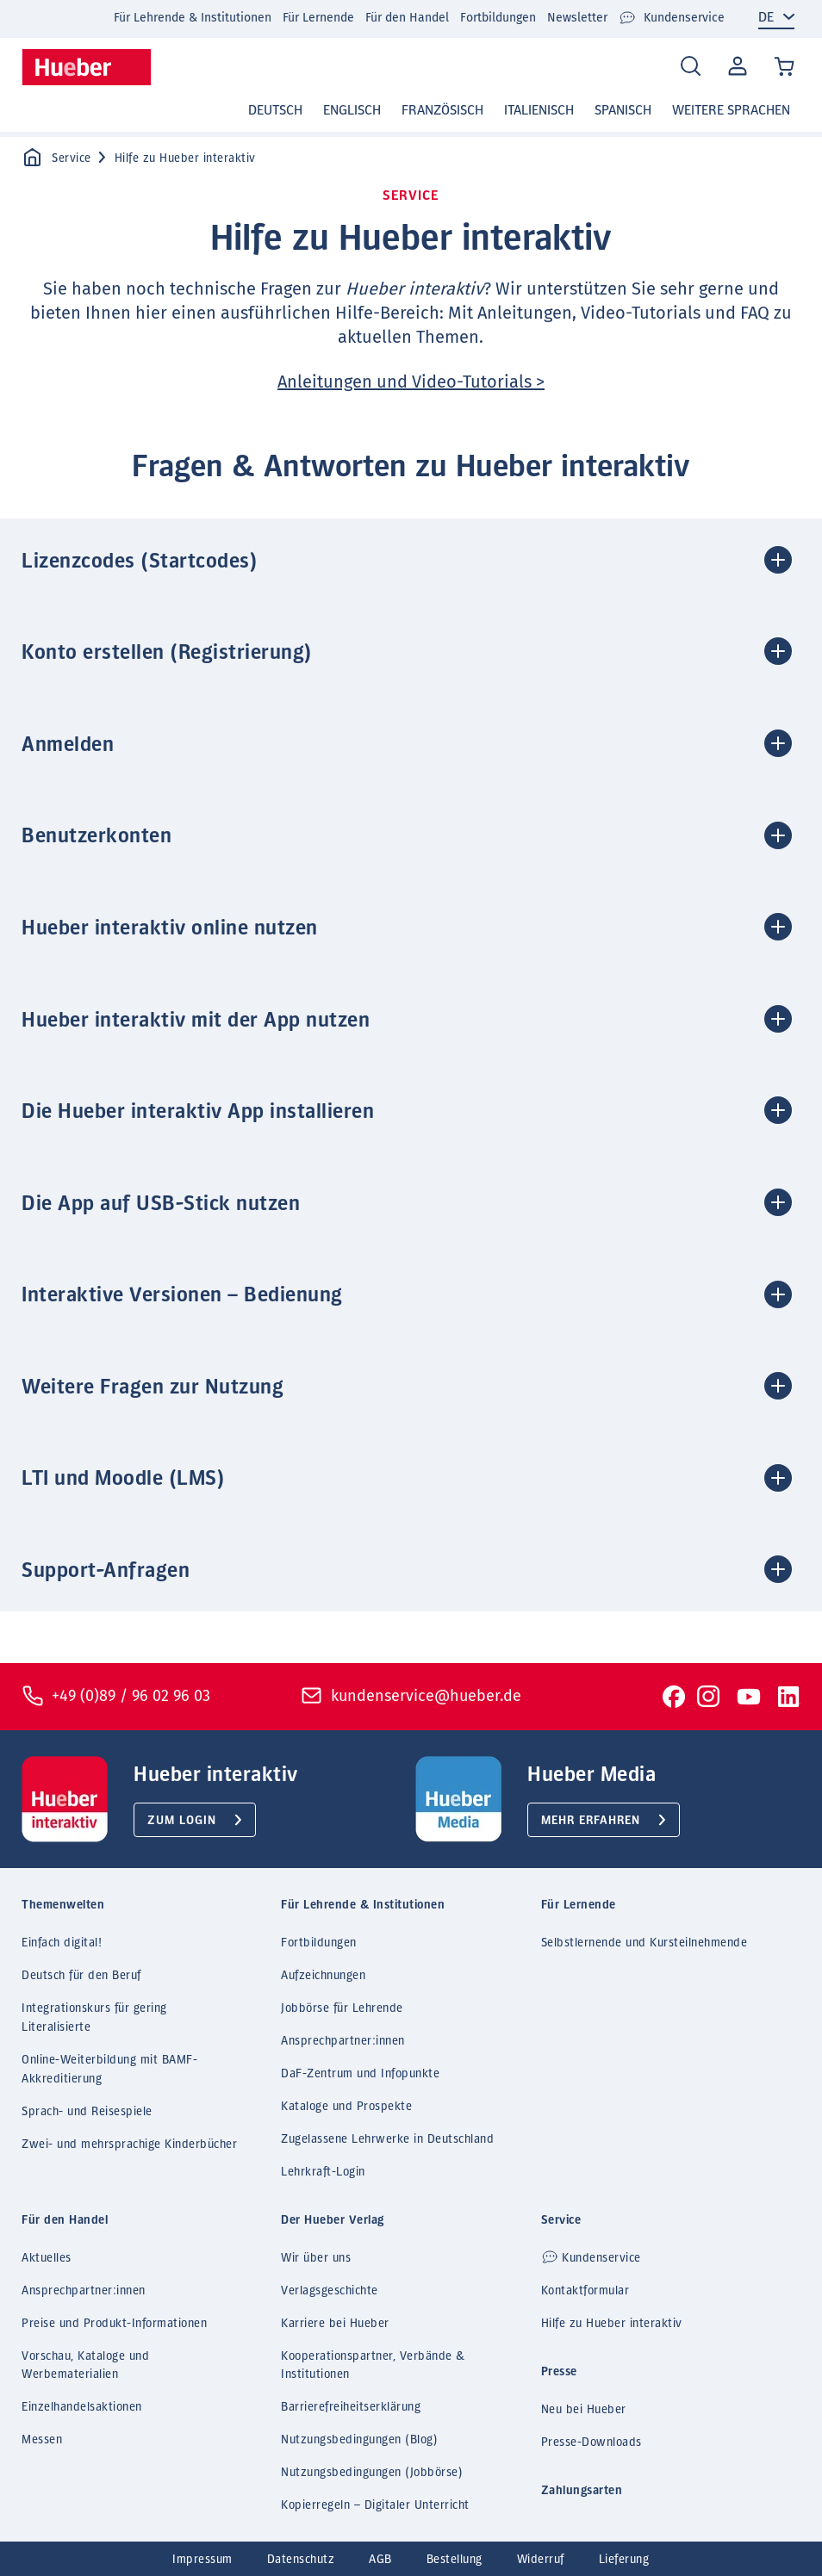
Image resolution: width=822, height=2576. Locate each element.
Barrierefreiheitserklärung (350, 2407)
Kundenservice (672, 18)
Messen (42, 2440)
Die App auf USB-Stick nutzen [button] (161, 1204)
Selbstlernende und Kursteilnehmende (644, 1943)
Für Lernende (318, 17)
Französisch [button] (442, 110)
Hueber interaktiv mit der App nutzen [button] (196, 1020)
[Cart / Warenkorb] (785, 68)
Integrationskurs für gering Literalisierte (94, 2017)
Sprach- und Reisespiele (87, 2112)
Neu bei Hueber (583, 2410)
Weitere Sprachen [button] (731, 110)
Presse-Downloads (591, 2442)
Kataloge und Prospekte (346, 2107)
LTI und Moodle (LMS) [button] (123, 1478)
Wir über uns (316, 2258)
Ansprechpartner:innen (343, 2041)
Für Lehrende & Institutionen (192, 17)
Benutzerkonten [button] (96, 836)
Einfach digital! (62, 1943)
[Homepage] (87, 67)
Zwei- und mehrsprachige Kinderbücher (129, 2144)
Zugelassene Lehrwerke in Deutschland (387, 2139)
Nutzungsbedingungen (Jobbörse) (372, 2473)
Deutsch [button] (275, 110)
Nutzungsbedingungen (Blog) (359, 2440)
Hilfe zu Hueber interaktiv (611, 2324)
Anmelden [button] (68, 745)
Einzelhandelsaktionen (82, 2407)
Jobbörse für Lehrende (342, 2008)
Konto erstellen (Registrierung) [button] (167, 652)
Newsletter (577, 17)
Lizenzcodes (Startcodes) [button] (140, 561)
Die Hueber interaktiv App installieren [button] (198, 1112)
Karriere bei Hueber (335, 2324)
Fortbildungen (498, 17)
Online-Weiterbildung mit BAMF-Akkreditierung (109, 2069)
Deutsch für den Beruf (81, 1976)
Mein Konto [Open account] (735, 67)
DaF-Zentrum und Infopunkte (360, 2074)
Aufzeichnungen (323, 1976)
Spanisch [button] (623, 110)
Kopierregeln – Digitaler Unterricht (375, 2505)
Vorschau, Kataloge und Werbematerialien (85, 2365)
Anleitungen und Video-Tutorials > (411, 381)
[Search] (690, 67)
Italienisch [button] (539, 110)
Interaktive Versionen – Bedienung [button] (182, 1295)
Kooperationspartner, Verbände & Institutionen (373, 2365)
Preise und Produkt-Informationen (114, 2324)
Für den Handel (407, 17)
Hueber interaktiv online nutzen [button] (170, 928)
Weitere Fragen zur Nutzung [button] (152, 1387)
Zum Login (181, 1821)
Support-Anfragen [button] (106, 1571)
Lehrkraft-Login (323, 2172)
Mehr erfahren (590, 1821)
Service (56, 158)
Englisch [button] (352, 110)
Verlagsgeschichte (329, 2291)
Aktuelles (47, 2258)
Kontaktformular (585, 2291)
